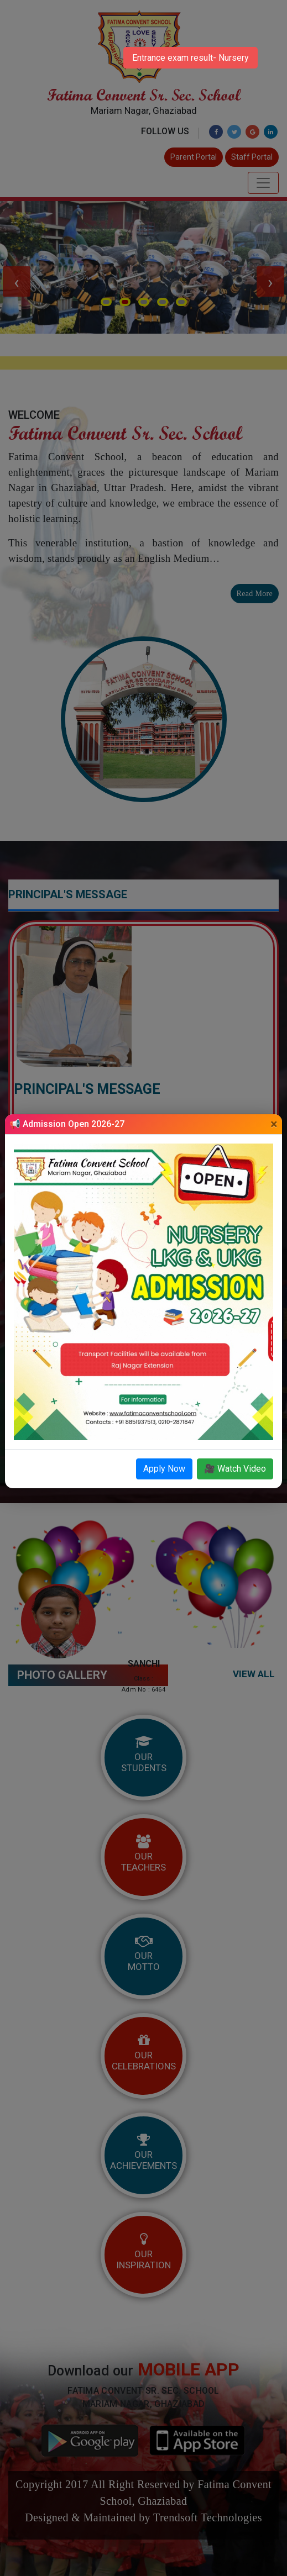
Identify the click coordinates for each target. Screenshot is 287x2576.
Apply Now (164, 1468)
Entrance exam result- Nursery (190, 57)
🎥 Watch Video (235, 1468)
